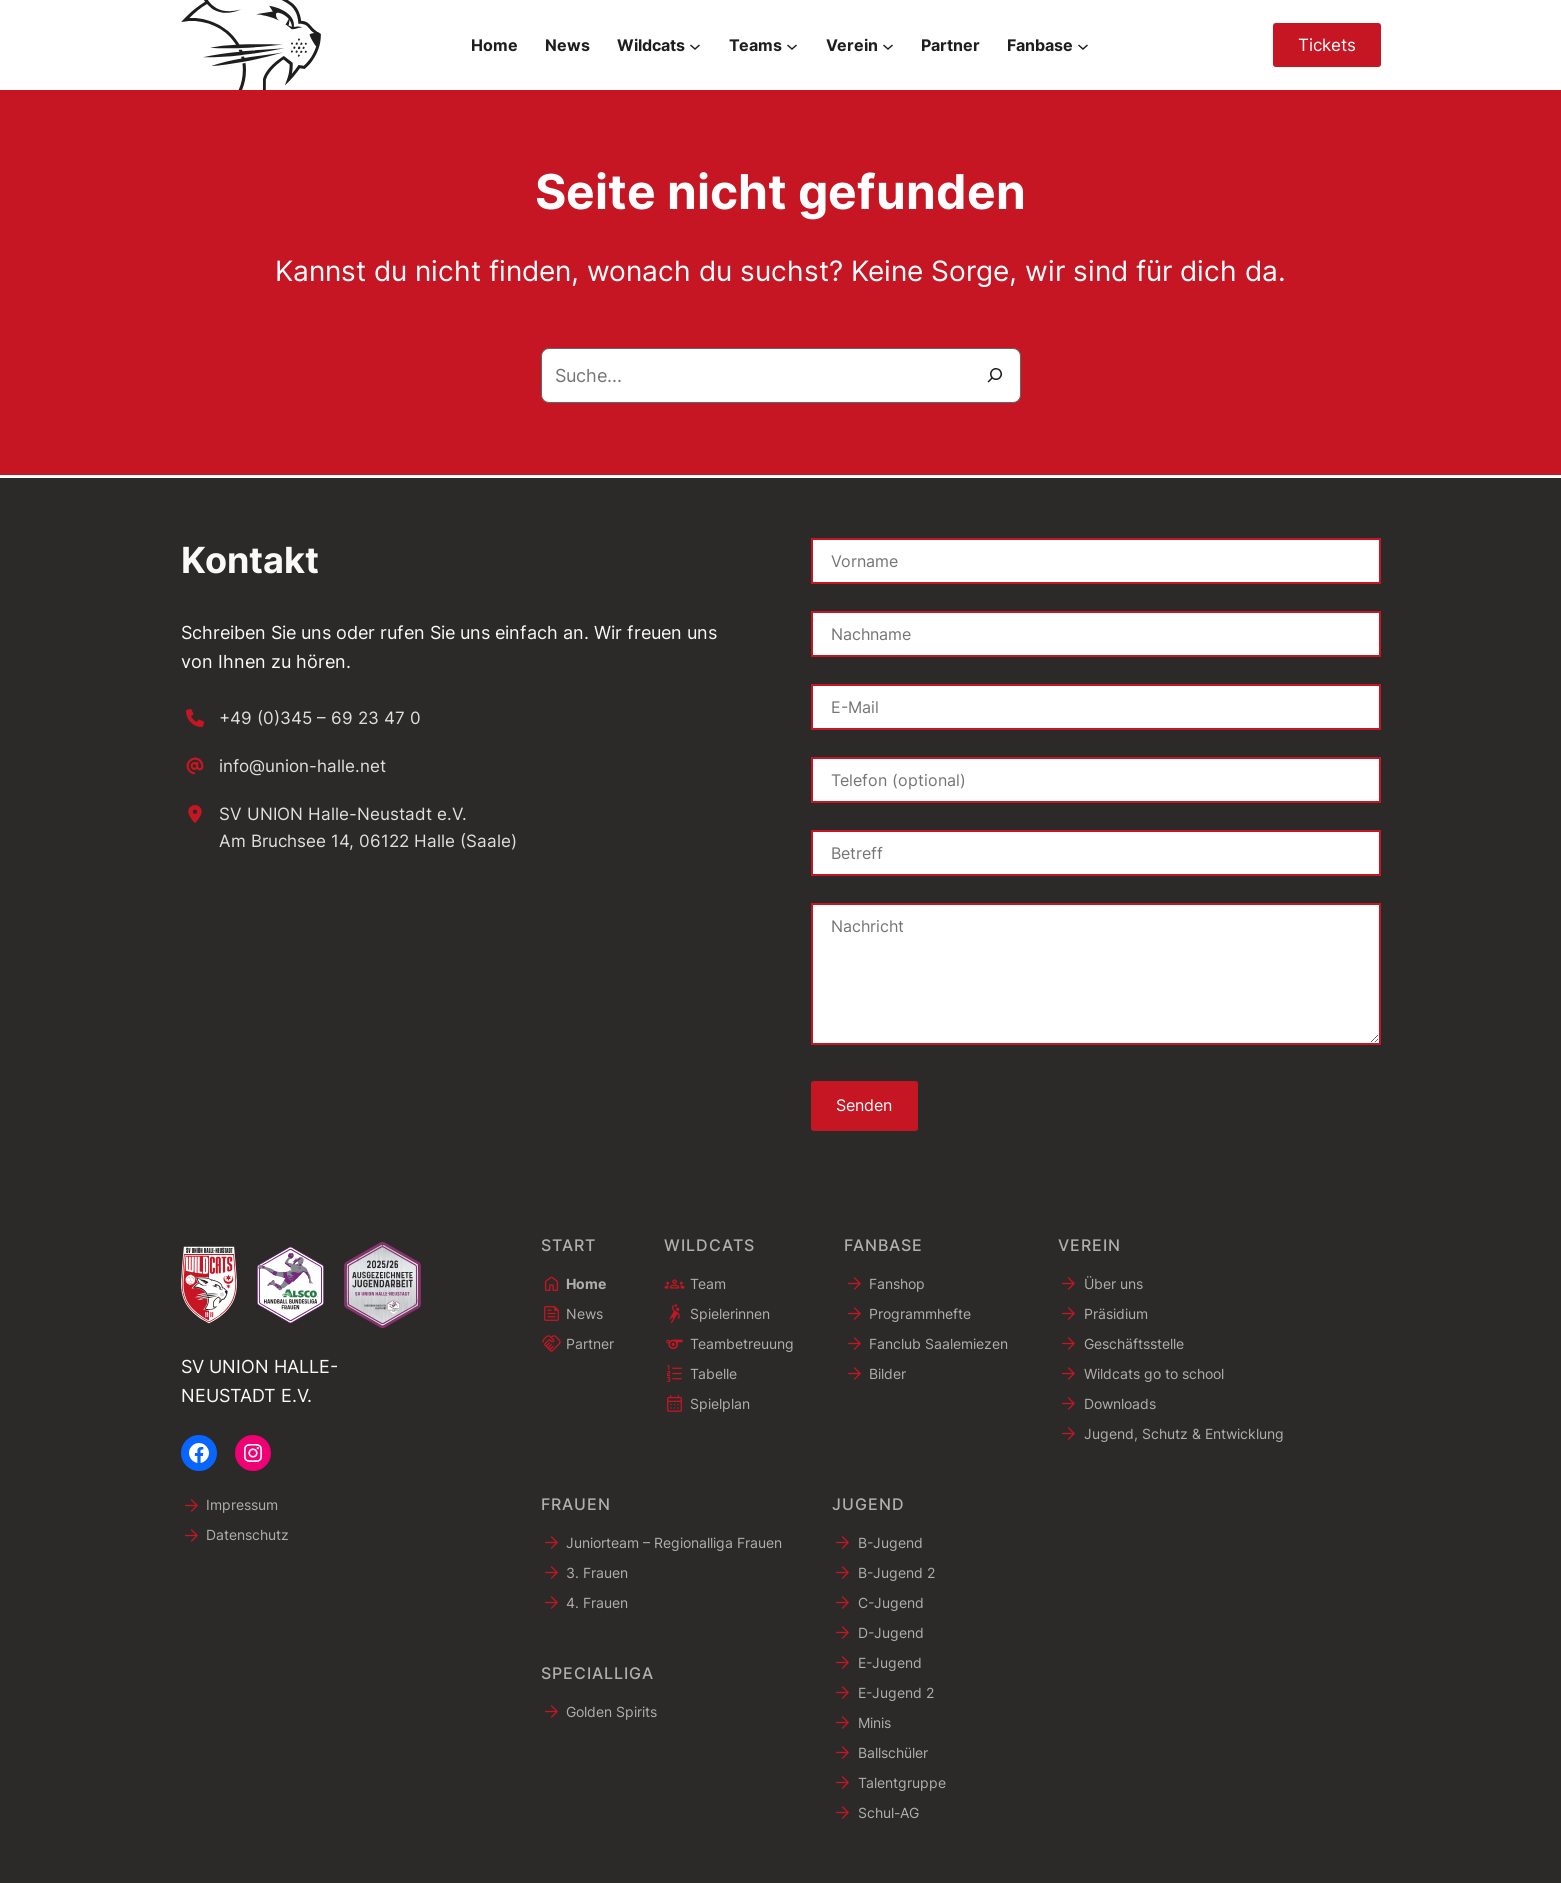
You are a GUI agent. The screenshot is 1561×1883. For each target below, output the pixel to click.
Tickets (1324, 44)
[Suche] (995, 375)
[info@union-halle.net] (288, 764)
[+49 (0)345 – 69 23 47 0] (305, 715)
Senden (866, 1104)
